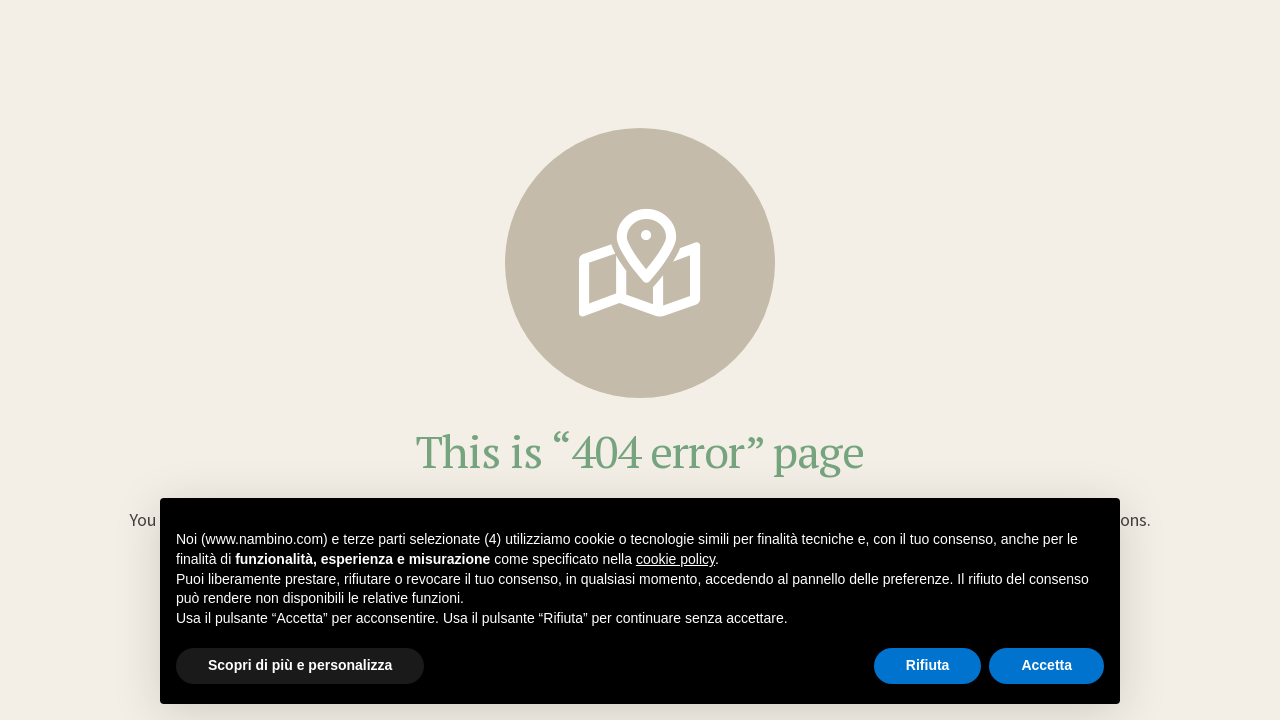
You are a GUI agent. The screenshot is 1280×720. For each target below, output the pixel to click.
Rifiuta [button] (928, 665)
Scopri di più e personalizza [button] (300, 665)
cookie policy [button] (675, 559)
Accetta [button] (1046, 665)
